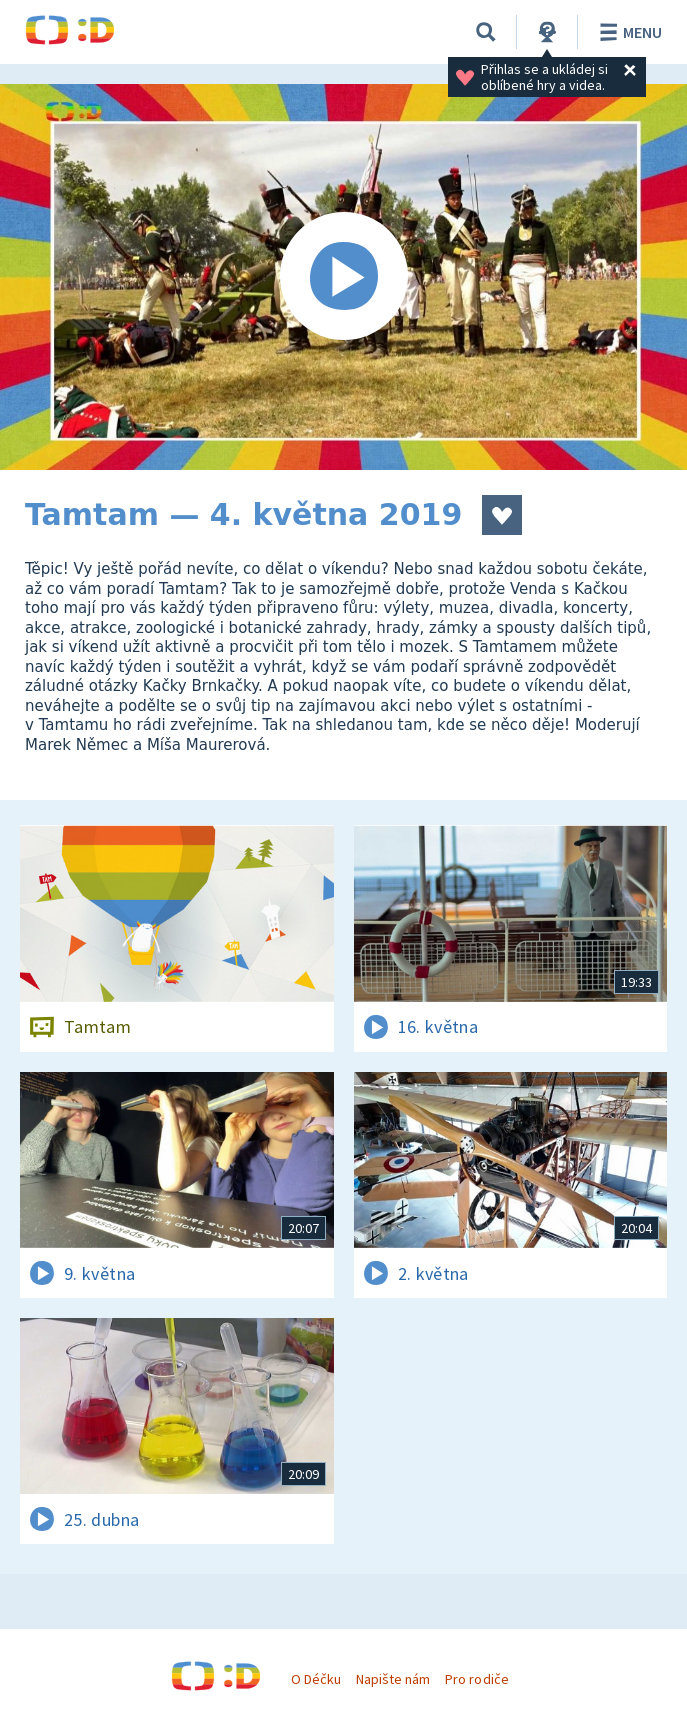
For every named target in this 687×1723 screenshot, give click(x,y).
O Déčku (316, 1679)
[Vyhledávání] (486, 32)
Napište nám (393, 1679)
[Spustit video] (343, 277)
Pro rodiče (476, 1679)
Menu (627, 32)
